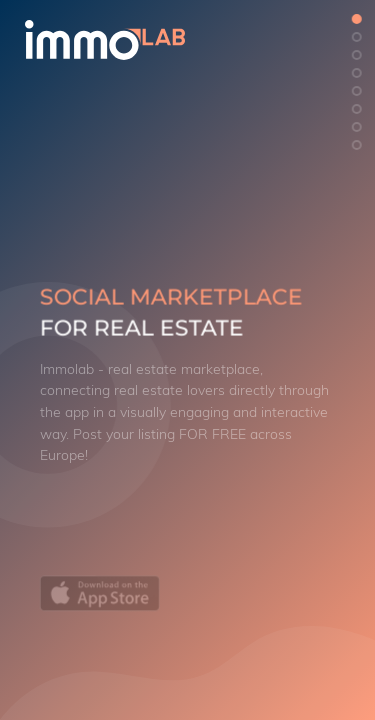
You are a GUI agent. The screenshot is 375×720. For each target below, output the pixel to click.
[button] (357, 19)
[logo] (139, 40)
